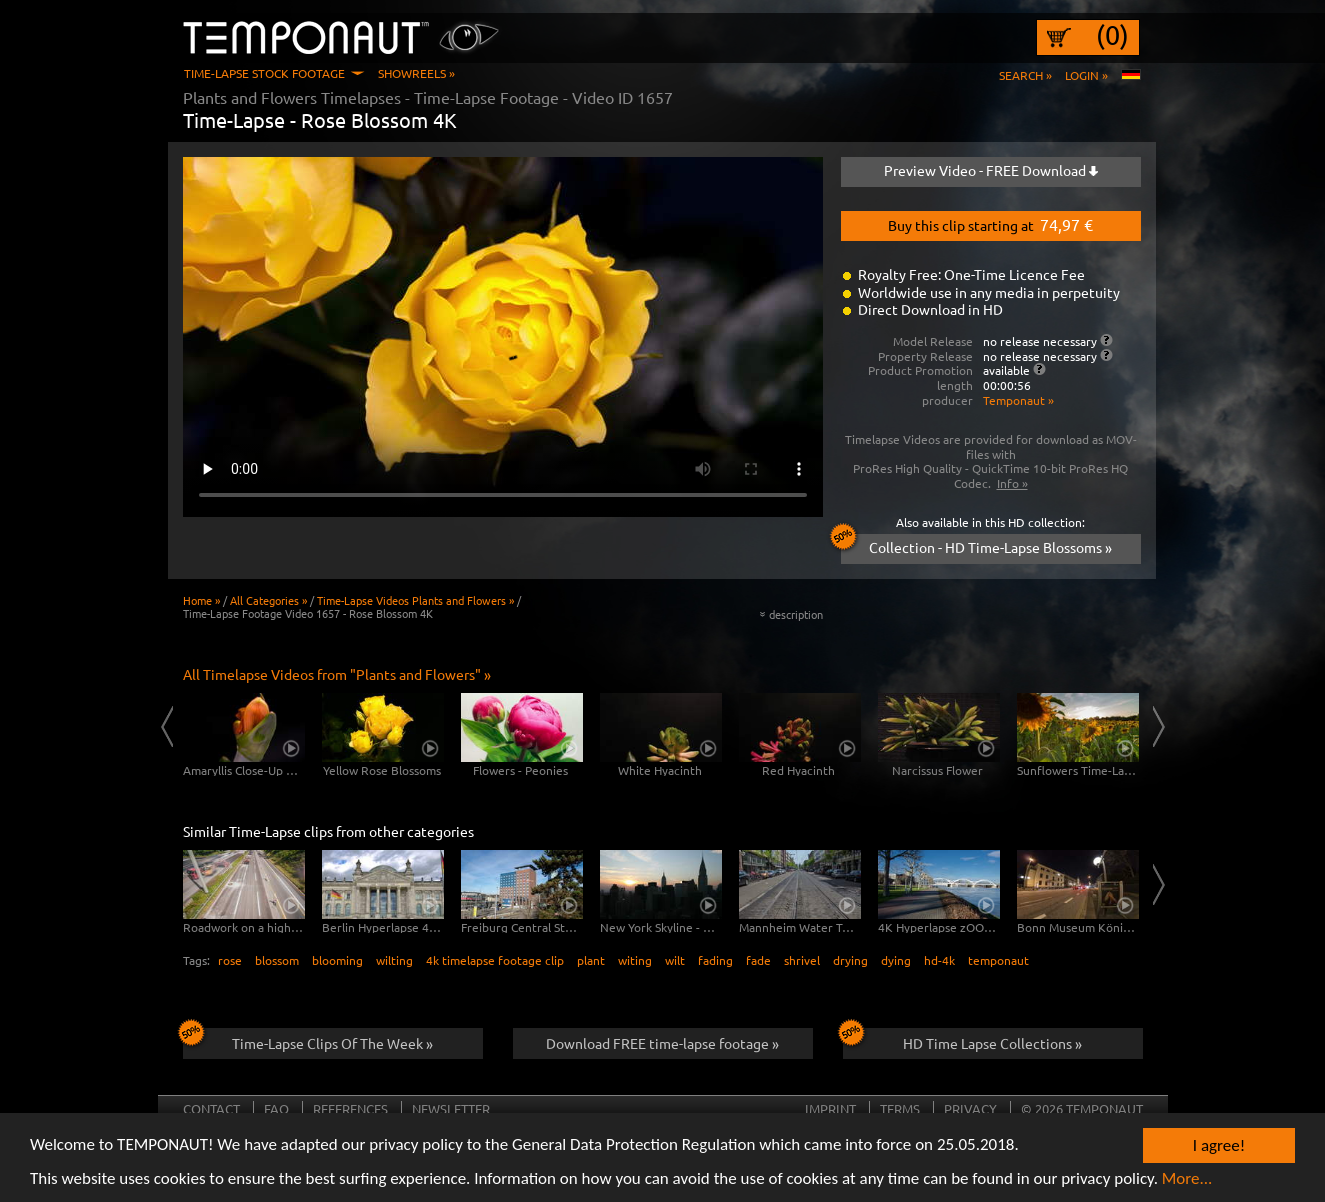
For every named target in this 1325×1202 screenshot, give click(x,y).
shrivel (802, 960)
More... (1187, 1180)
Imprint (830, 1108)
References (350, 1108)
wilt (675, 960)
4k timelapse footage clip (495, 960)
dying (896, 960)
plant (591, 960)
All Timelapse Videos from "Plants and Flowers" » (337, 674)
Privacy (970, 1108)
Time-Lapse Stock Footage (264, 73)
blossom (277, 960)
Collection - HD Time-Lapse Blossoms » (977, 545)
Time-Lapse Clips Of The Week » (308, 1040)
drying (850, 960)
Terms (900, 1108)
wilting (394, 960)
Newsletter (451, 1108)
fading (715, 960)
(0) (1112, 35)
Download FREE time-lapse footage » (662, 1043)
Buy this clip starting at (990, 224)
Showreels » (416, 73)
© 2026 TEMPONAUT (1082, 1108)
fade (758, 960)
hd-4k (939, 960)
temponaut (998, 960)
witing (635, 960)
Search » (1025, 75)
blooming (337, 960)
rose (230, 960)
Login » (1086, 75)
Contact (211, 1108)
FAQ (276, 1108)
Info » (1012, 483)
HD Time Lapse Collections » (963, 1040)
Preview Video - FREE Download (991, 170)
